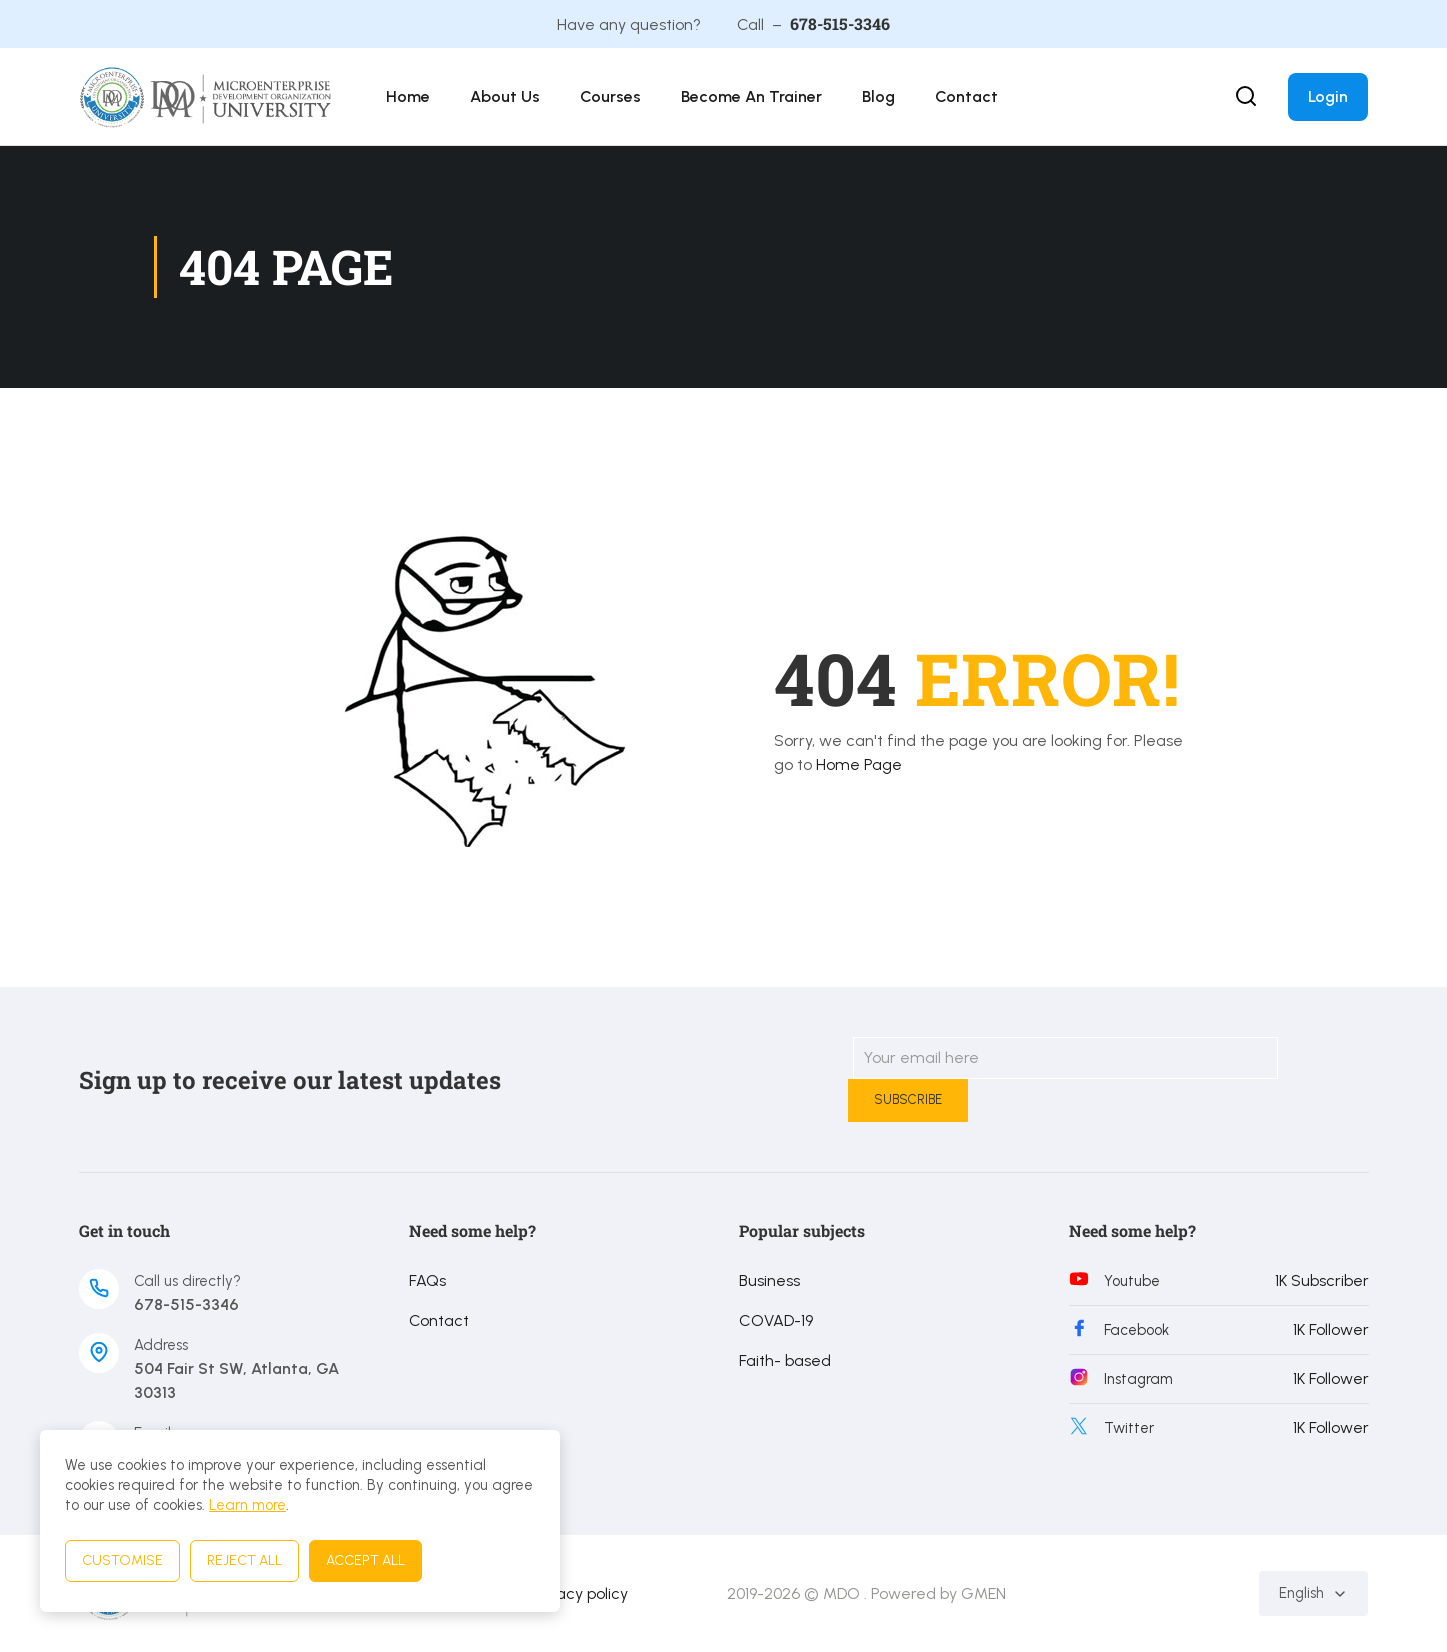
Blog (878, 96)
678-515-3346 (840, 23)
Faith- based (785, 1360)
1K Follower (1331, 1329)
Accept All (365, 1560)
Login (1328, 96)
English (1313, 1593)
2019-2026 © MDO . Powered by (866, 1593)
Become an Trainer (751, 96)
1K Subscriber (1322, 1280)
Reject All (244, 1560)
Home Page (859, 764)
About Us (505, 96)
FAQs (427, 1280)
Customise (122, 1560)
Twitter (1129, 1428)
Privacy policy (579, 1593)
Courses (610, 96)
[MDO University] (208, 95)
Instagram (1138, 1379)
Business (769, 1280)
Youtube (1132, 1281)
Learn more (247, 1505)
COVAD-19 (776, 1320)
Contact (966, 96)
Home (408, 96)
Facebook (1136, 1330)
